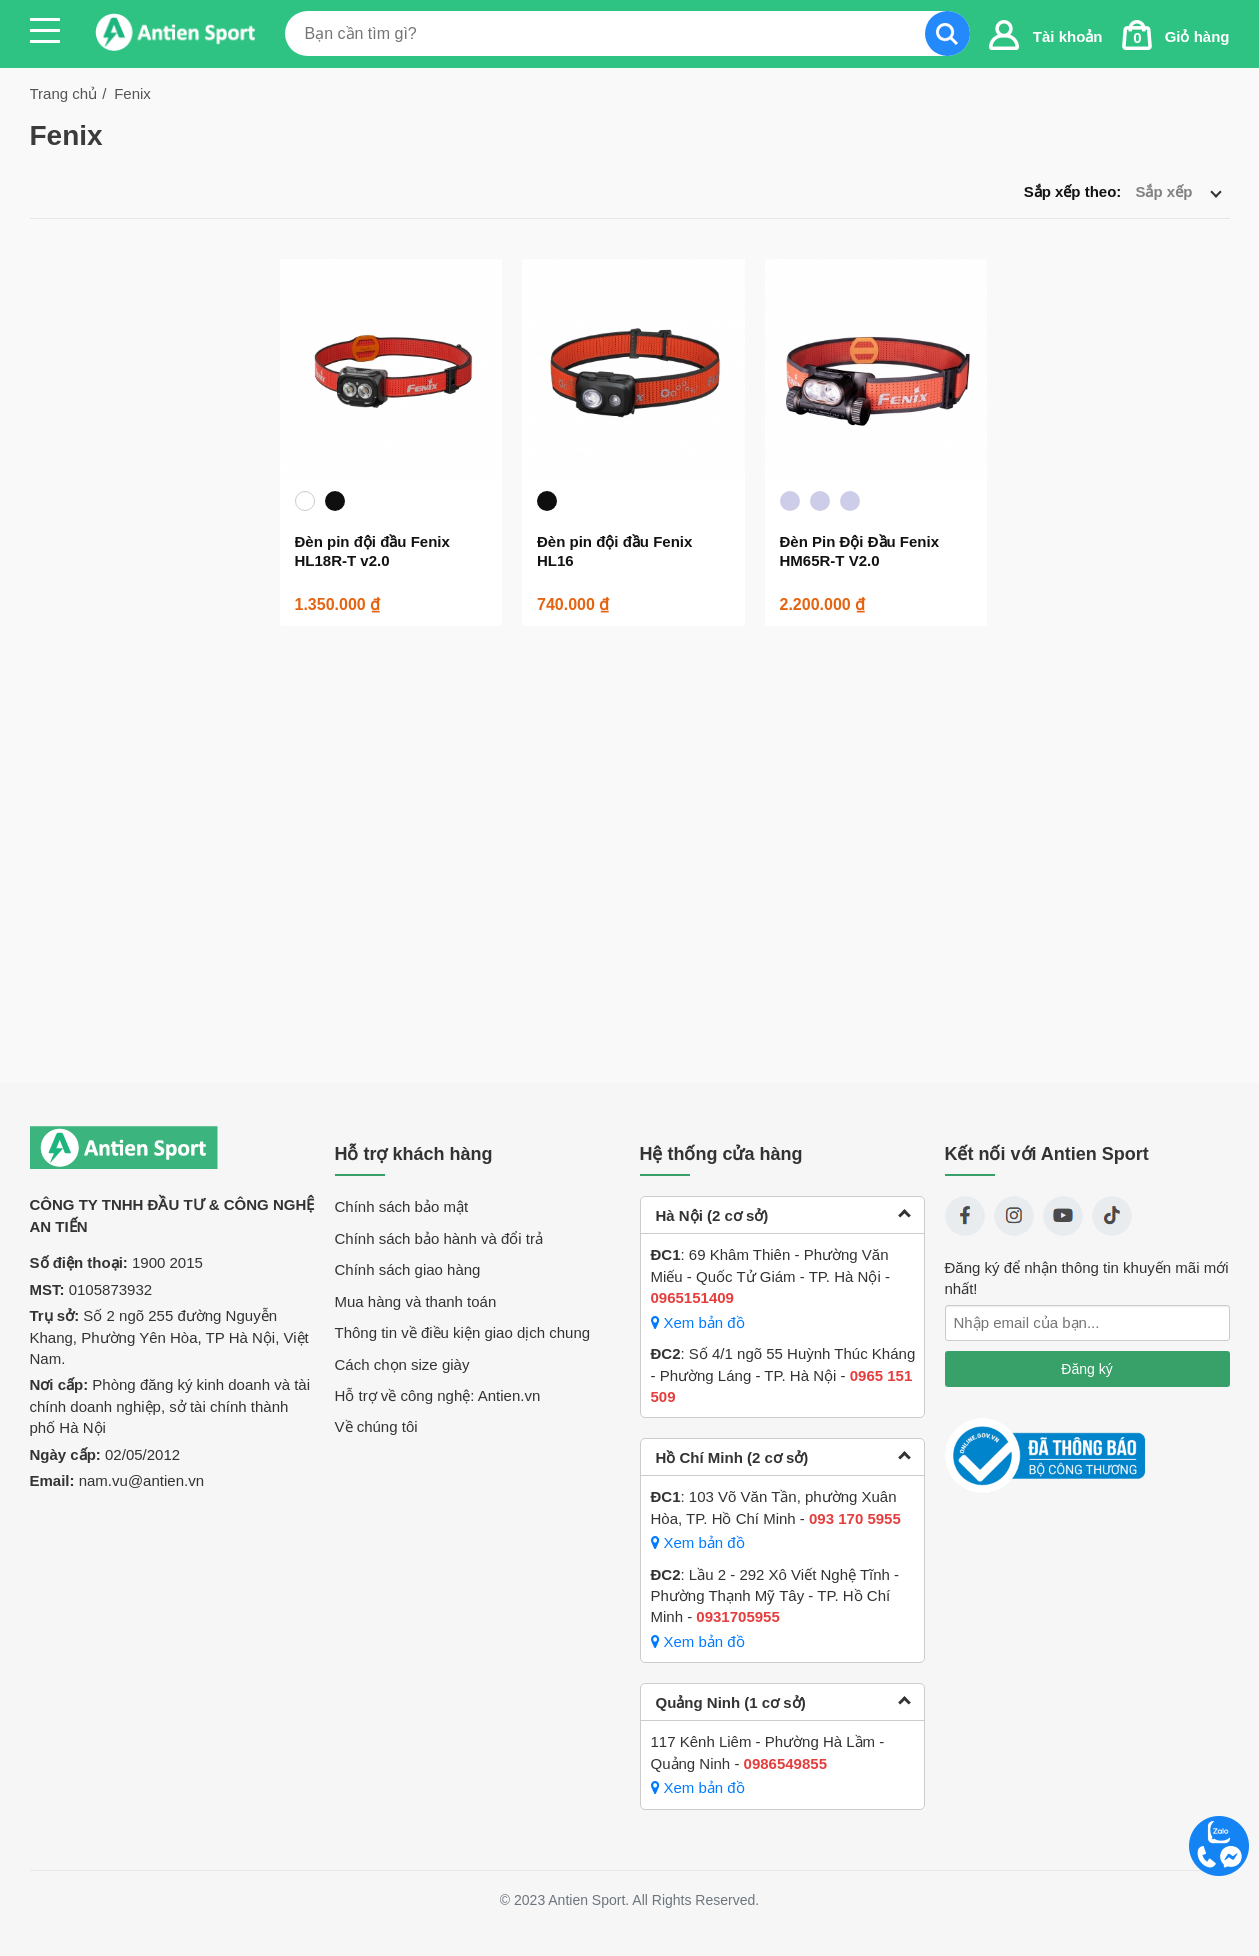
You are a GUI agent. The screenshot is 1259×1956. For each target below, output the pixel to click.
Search (947, 33)
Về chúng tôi (376, 1426)
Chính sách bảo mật (402, 1206)
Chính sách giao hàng (408, 1269)
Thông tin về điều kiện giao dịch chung (463, 1332)
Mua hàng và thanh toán (416, 1301)
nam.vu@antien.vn (141, 1480)
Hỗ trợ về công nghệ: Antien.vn (438, 1395)
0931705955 (737, 1616)
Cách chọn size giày (402, 1364)
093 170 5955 (855, 1518)
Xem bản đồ (698, 1322)
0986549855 (785, 1763)
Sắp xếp (1178, 191)
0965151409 (692, 1297)
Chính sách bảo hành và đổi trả (439, 1238)
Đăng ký (1086, 1369)
